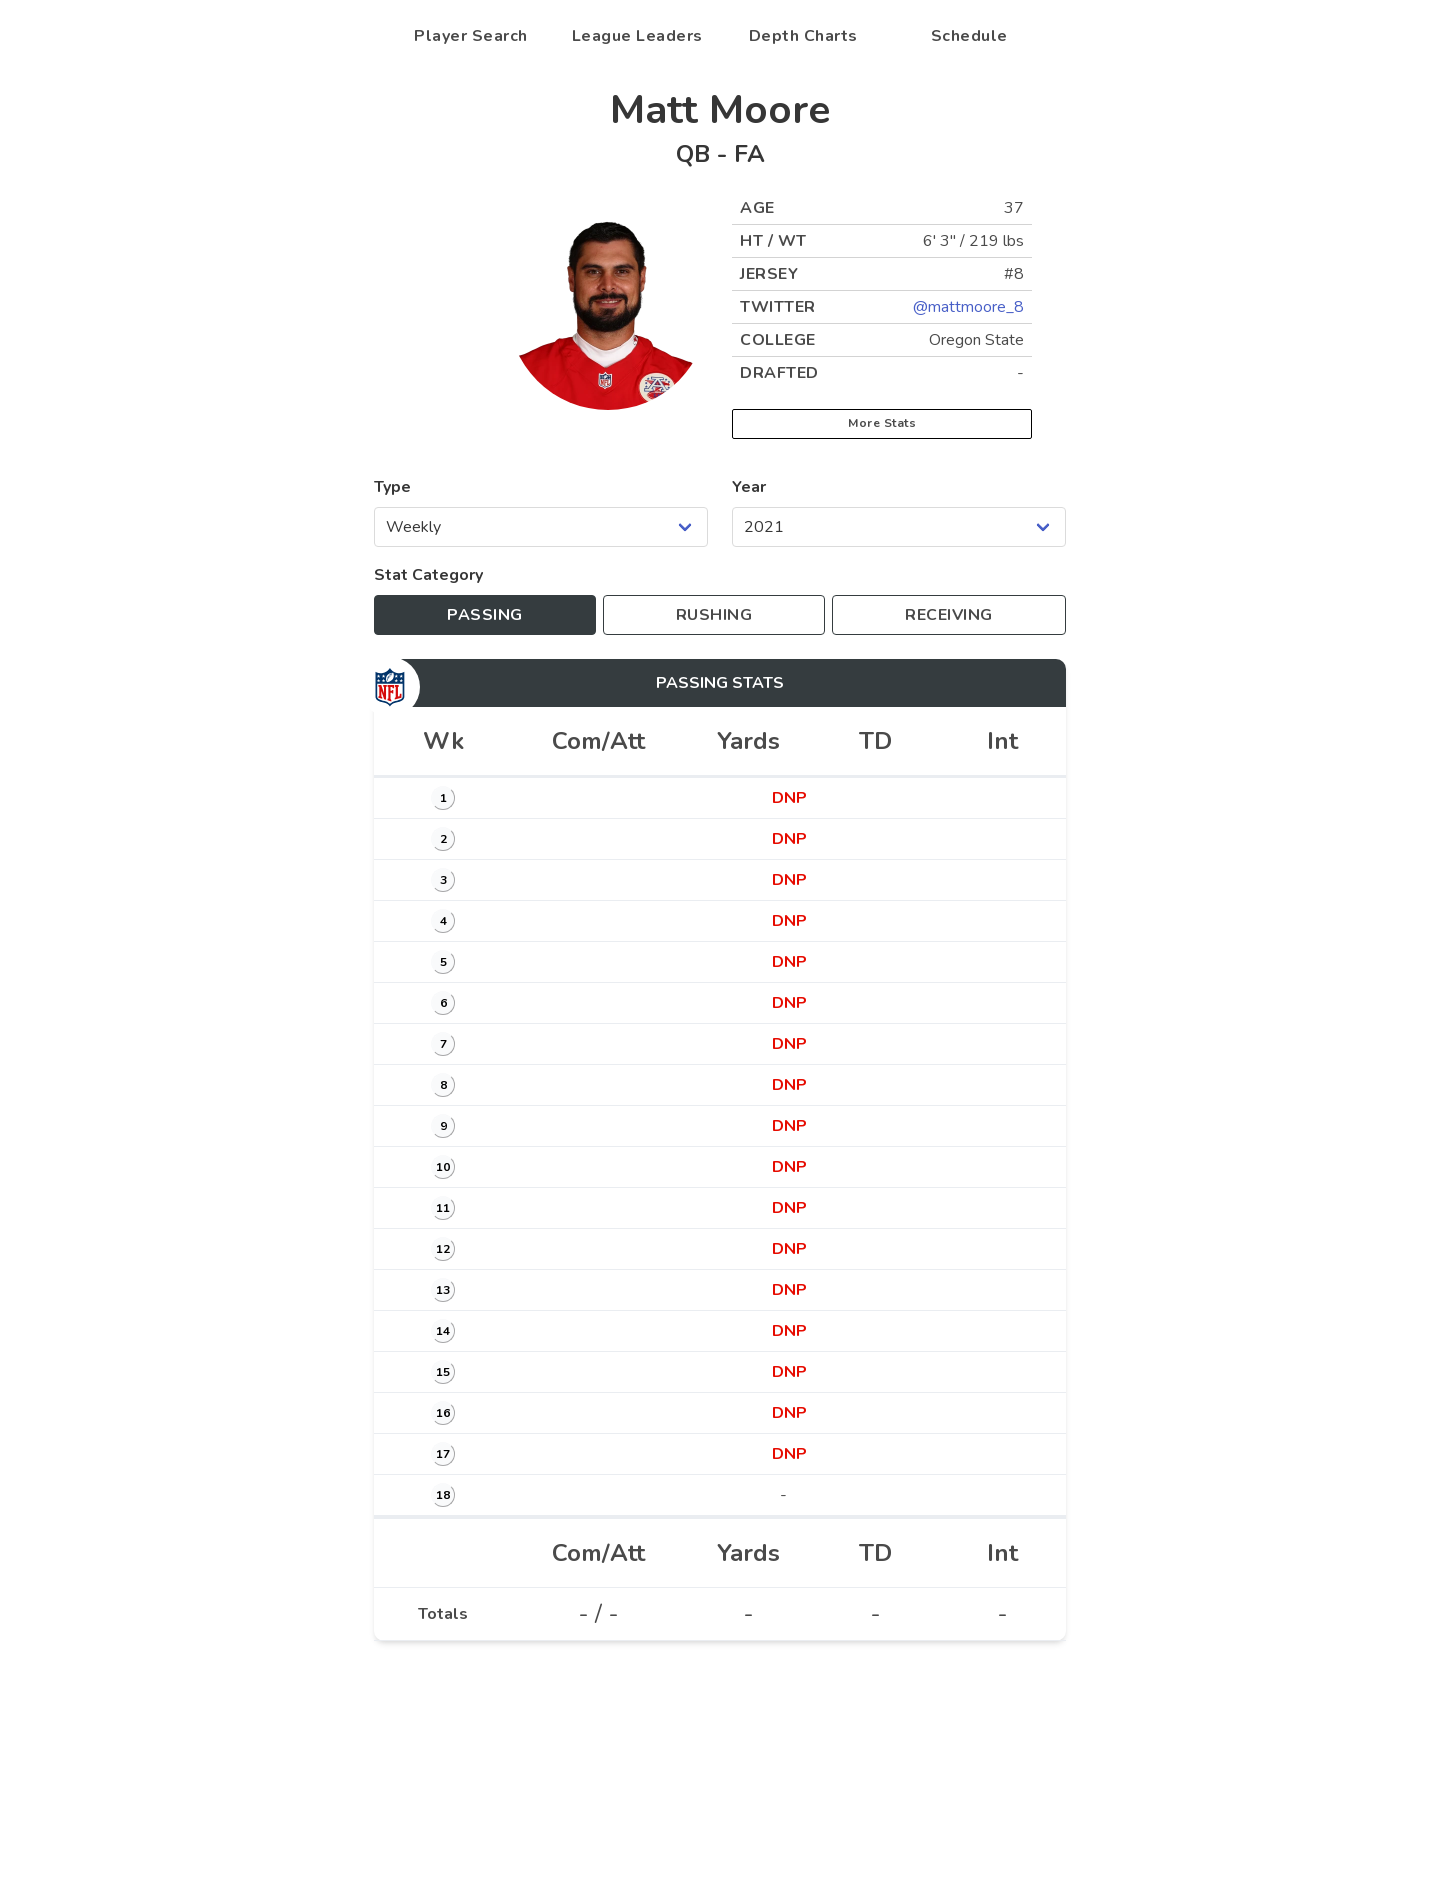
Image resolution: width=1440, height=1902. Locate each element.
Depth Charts (803, 36)
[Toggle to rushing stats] (714, 615)
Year (749, 487)
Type (392, 487)
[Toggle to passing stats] (485, 615)
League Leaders (637, 36)
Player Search (471, 36)
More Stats (882, 423)
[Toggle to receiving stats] (949, 615)
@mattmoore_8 (968, 307)
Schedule (969, 36)
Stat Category (428, 575)
